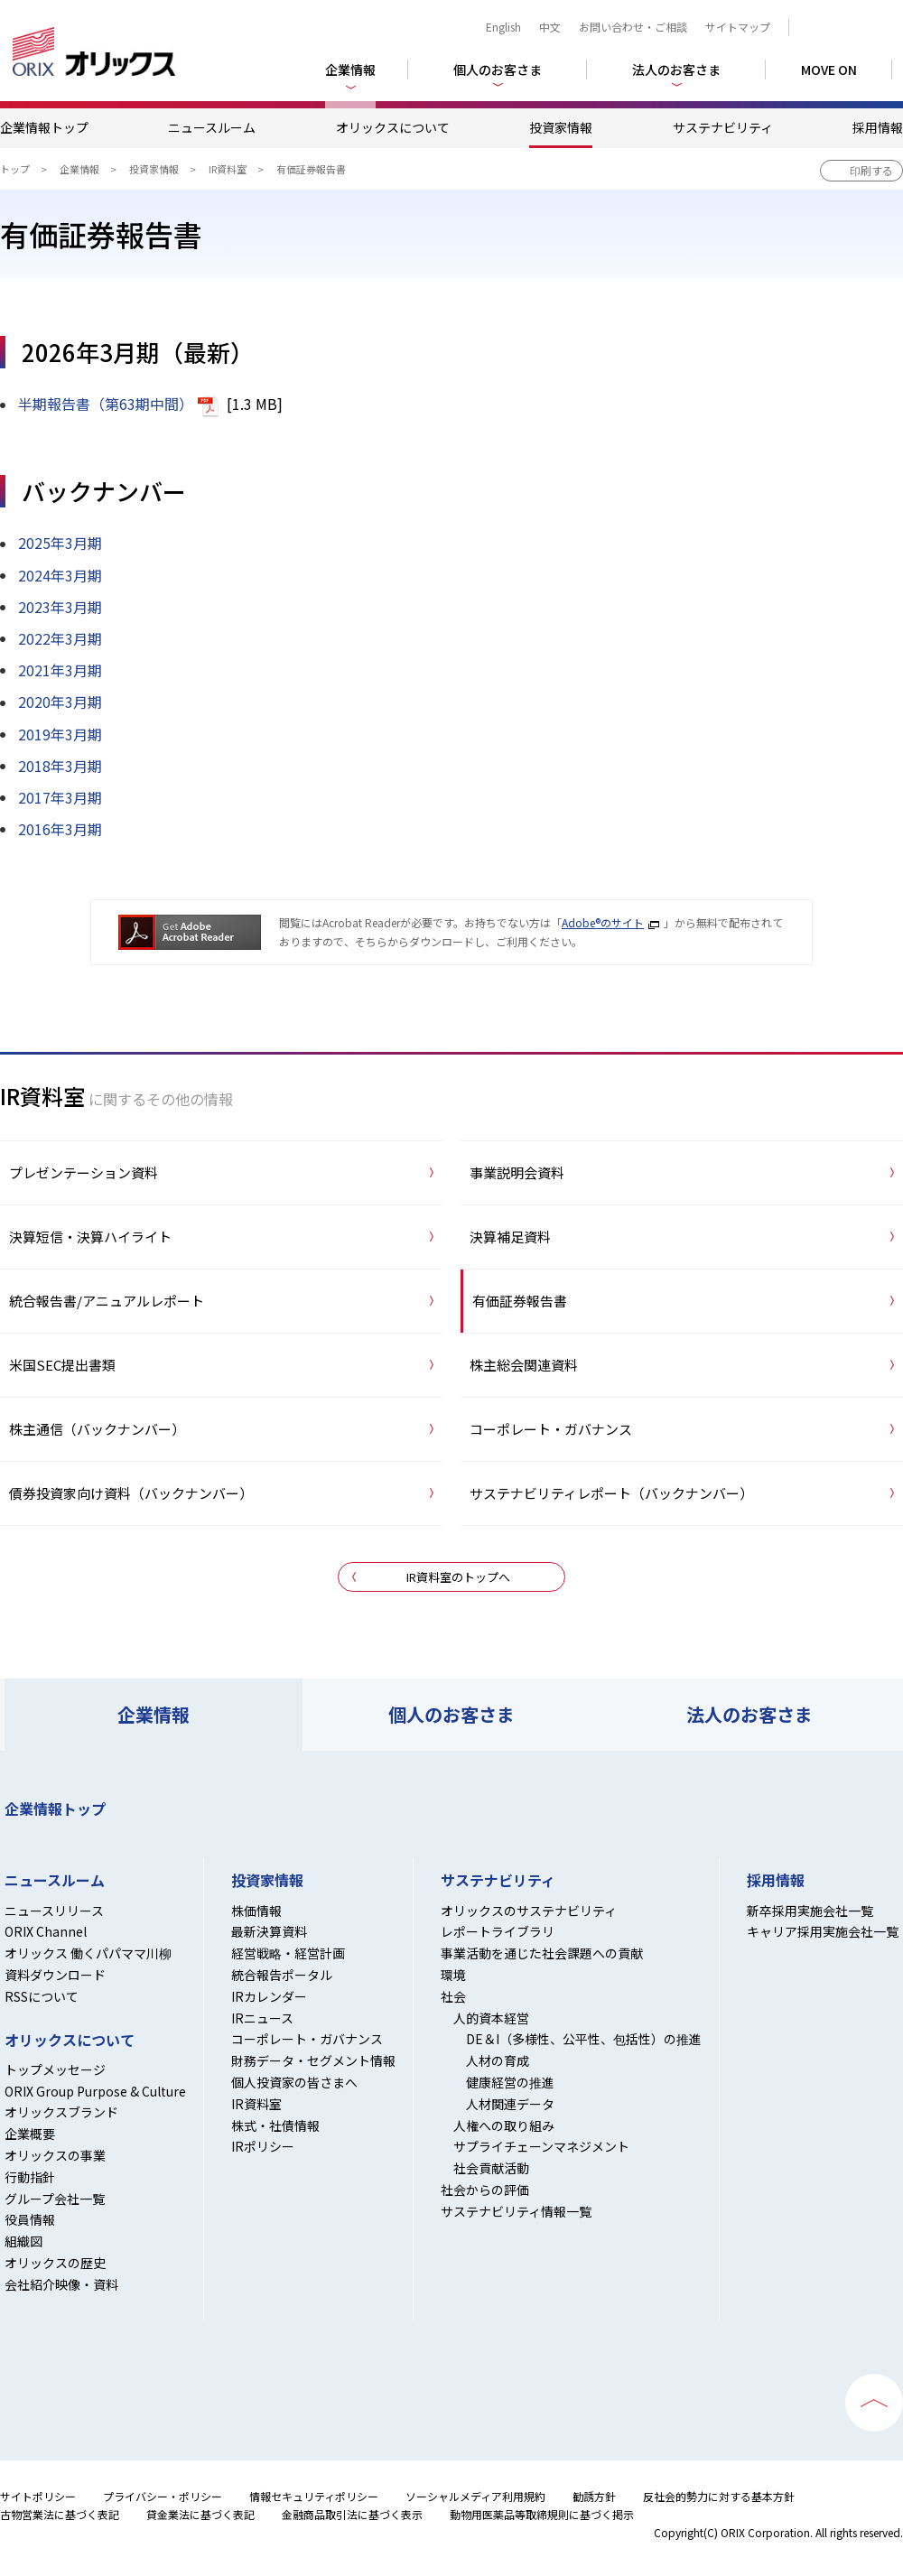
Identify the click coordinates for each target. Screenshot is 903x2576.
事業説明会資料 (517, 1172)
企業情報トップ (44, 127)
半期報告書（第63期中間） (105, 403)
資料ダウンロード (55, 1975)
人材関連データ (510, 2104)
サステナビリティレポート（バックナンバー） (611, 1492)
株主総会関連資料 (524, 1364)
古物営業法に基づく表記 (59, 2514)
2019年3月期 (60, 734)
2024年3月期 (60, 575)
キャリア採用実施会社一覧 (822, 1931)
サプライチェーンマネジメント (541, 2146)
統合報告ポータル (281, 1975)
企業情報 (79, 169)
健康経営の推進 (510, 2082)
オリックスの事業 (55, 2155)
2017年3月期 (60, 797)
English (503, 26)
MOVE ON (829, 69)
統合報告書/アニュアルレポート (106, 1300)
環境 (453, 1975)
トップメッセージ (55, 2069)
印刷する (871, 170)
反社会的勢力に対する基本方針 (719, 2496)
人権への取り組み (503, 2125)
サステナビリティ (723, 127)
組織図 (23, 2241)
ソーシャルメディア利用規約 (475, 2496)
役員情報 (30, 2219)
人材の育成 (497, 2060)
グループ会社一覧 (55, 2199)
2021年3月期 (60, 670)
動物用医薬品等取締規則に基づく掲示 (542, 2514)
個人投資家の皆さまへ (294, 2082)
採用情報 (877, 127)
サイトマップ (737, 26)
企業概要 (30, 2134)
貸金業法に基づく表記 (200, 2514)
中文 (550, 26)
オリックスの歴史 (55, 2263)
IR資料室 (228, 169)
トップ (15, 169)
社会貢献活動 (491, 2168)
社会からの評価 (485, 2190)
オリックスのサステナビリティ (529, 1911)
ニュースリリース (54, 1911)
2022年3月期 (60, 638)
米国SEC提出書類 (62, 1364)
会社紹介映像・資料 (61, 2284)
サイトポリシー (38, 2496)
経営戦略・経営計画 (288, 1953)
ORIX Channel (46, 1931)
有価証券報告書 (519, 1300)
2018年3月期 (60, 766)
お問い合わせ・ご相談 (633, 26)
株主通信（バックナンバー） (97, 1428)
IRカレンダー (269, 1996)
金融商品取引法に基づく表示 (352, 2514)
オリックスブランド (61, 2112)
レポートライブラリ (497, 1931)
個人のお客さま (451, 1714)
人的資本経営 (491, 2018)
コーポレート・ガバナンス (551, 1428)
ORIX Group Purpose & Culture (95, 2091)
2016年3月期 (60, 829)
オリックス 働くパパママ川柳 (88, 1953)
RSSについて (42, 1996)
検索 (849, 27)
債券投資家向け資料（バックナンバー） (131, 1492)
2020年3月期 (60, 701)
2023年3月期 (60, 607)
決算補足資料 (510, 1236)
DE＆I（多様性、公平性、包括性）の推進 (584, 2039)
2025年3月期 (60, 542)
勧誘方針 (594, 2496)
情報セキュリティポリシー (313, 2496)
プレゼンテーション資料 (83, 1172)
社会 (453, 1996)
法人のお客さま (749, 1714)
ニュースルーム (212, 127)
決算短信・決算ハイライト (90, 1236)
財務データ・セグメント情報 (313, 2060)
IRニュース (262, 2018)
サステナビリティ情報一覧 (516, 2211)
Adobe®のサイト (603, 922)
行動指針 (30, 2177)
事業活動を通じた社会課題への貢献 (542, 1953)
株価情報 (256, 1911)
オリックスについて (393, 127)
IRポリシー (262, 2146)
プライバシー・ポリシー (162, 2496)
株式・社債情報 (275, 2125)
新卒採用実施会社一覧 (810, 1911)
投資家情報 (560, 127)
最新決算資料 (269, 1931)
